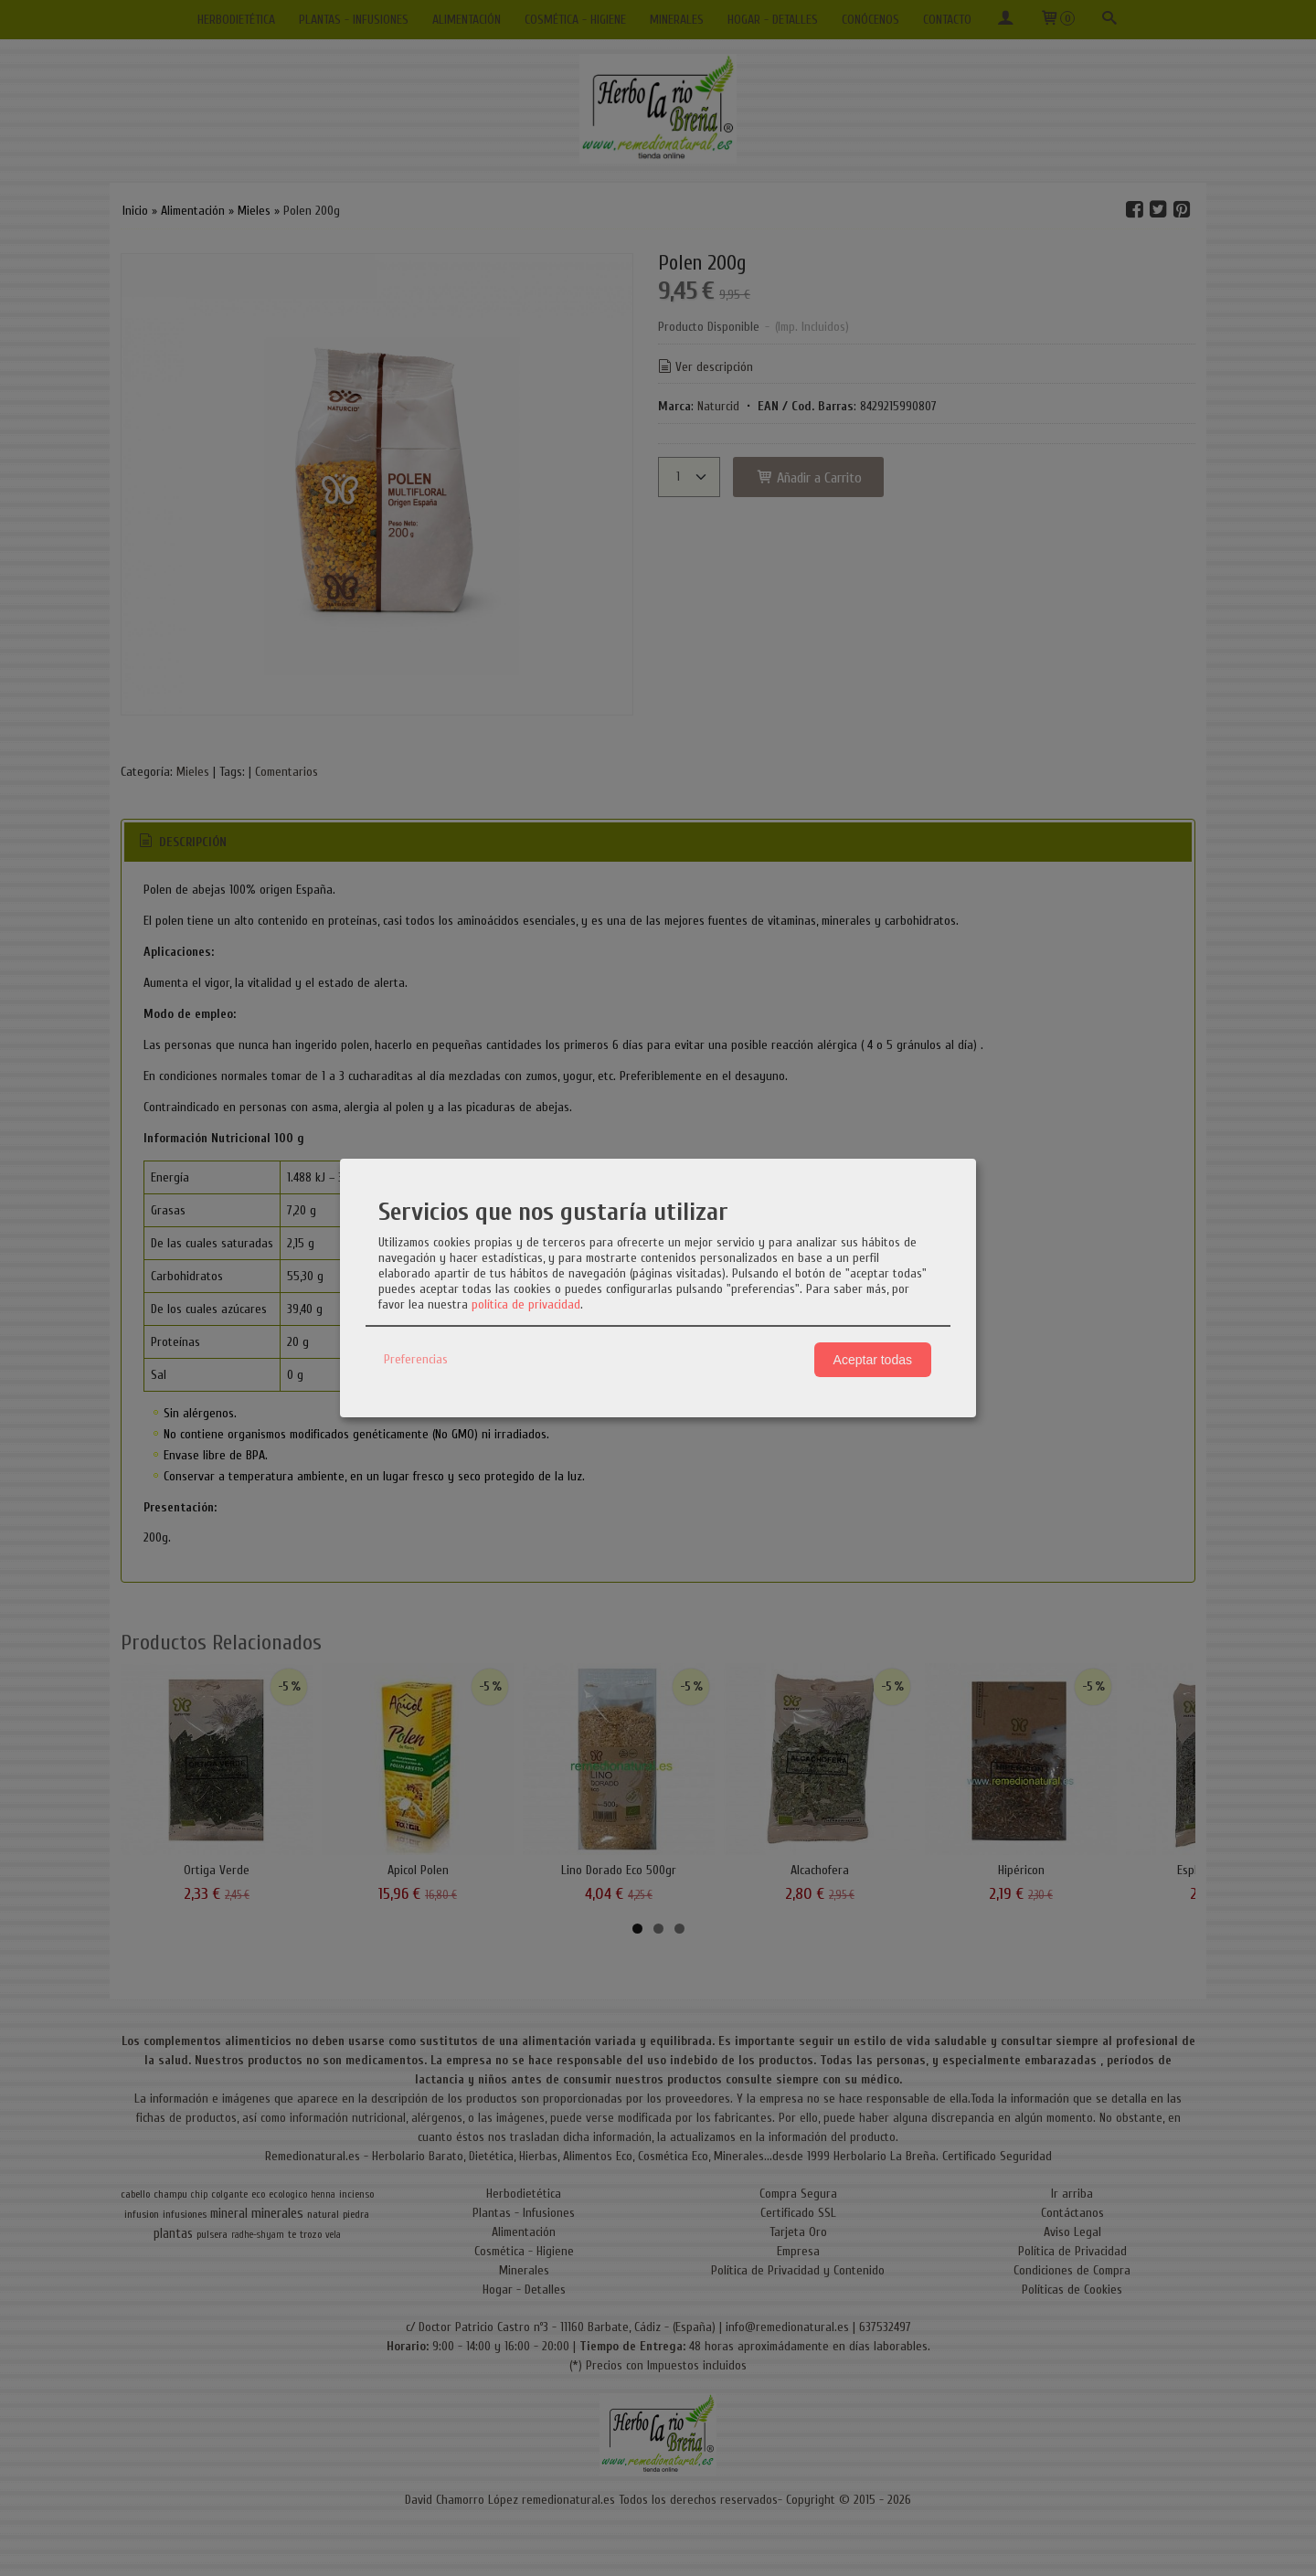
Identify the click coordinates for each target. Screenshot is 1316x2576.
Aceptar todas (872, 1359)
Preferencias (416, 1359)
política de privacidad (526, 1304)
